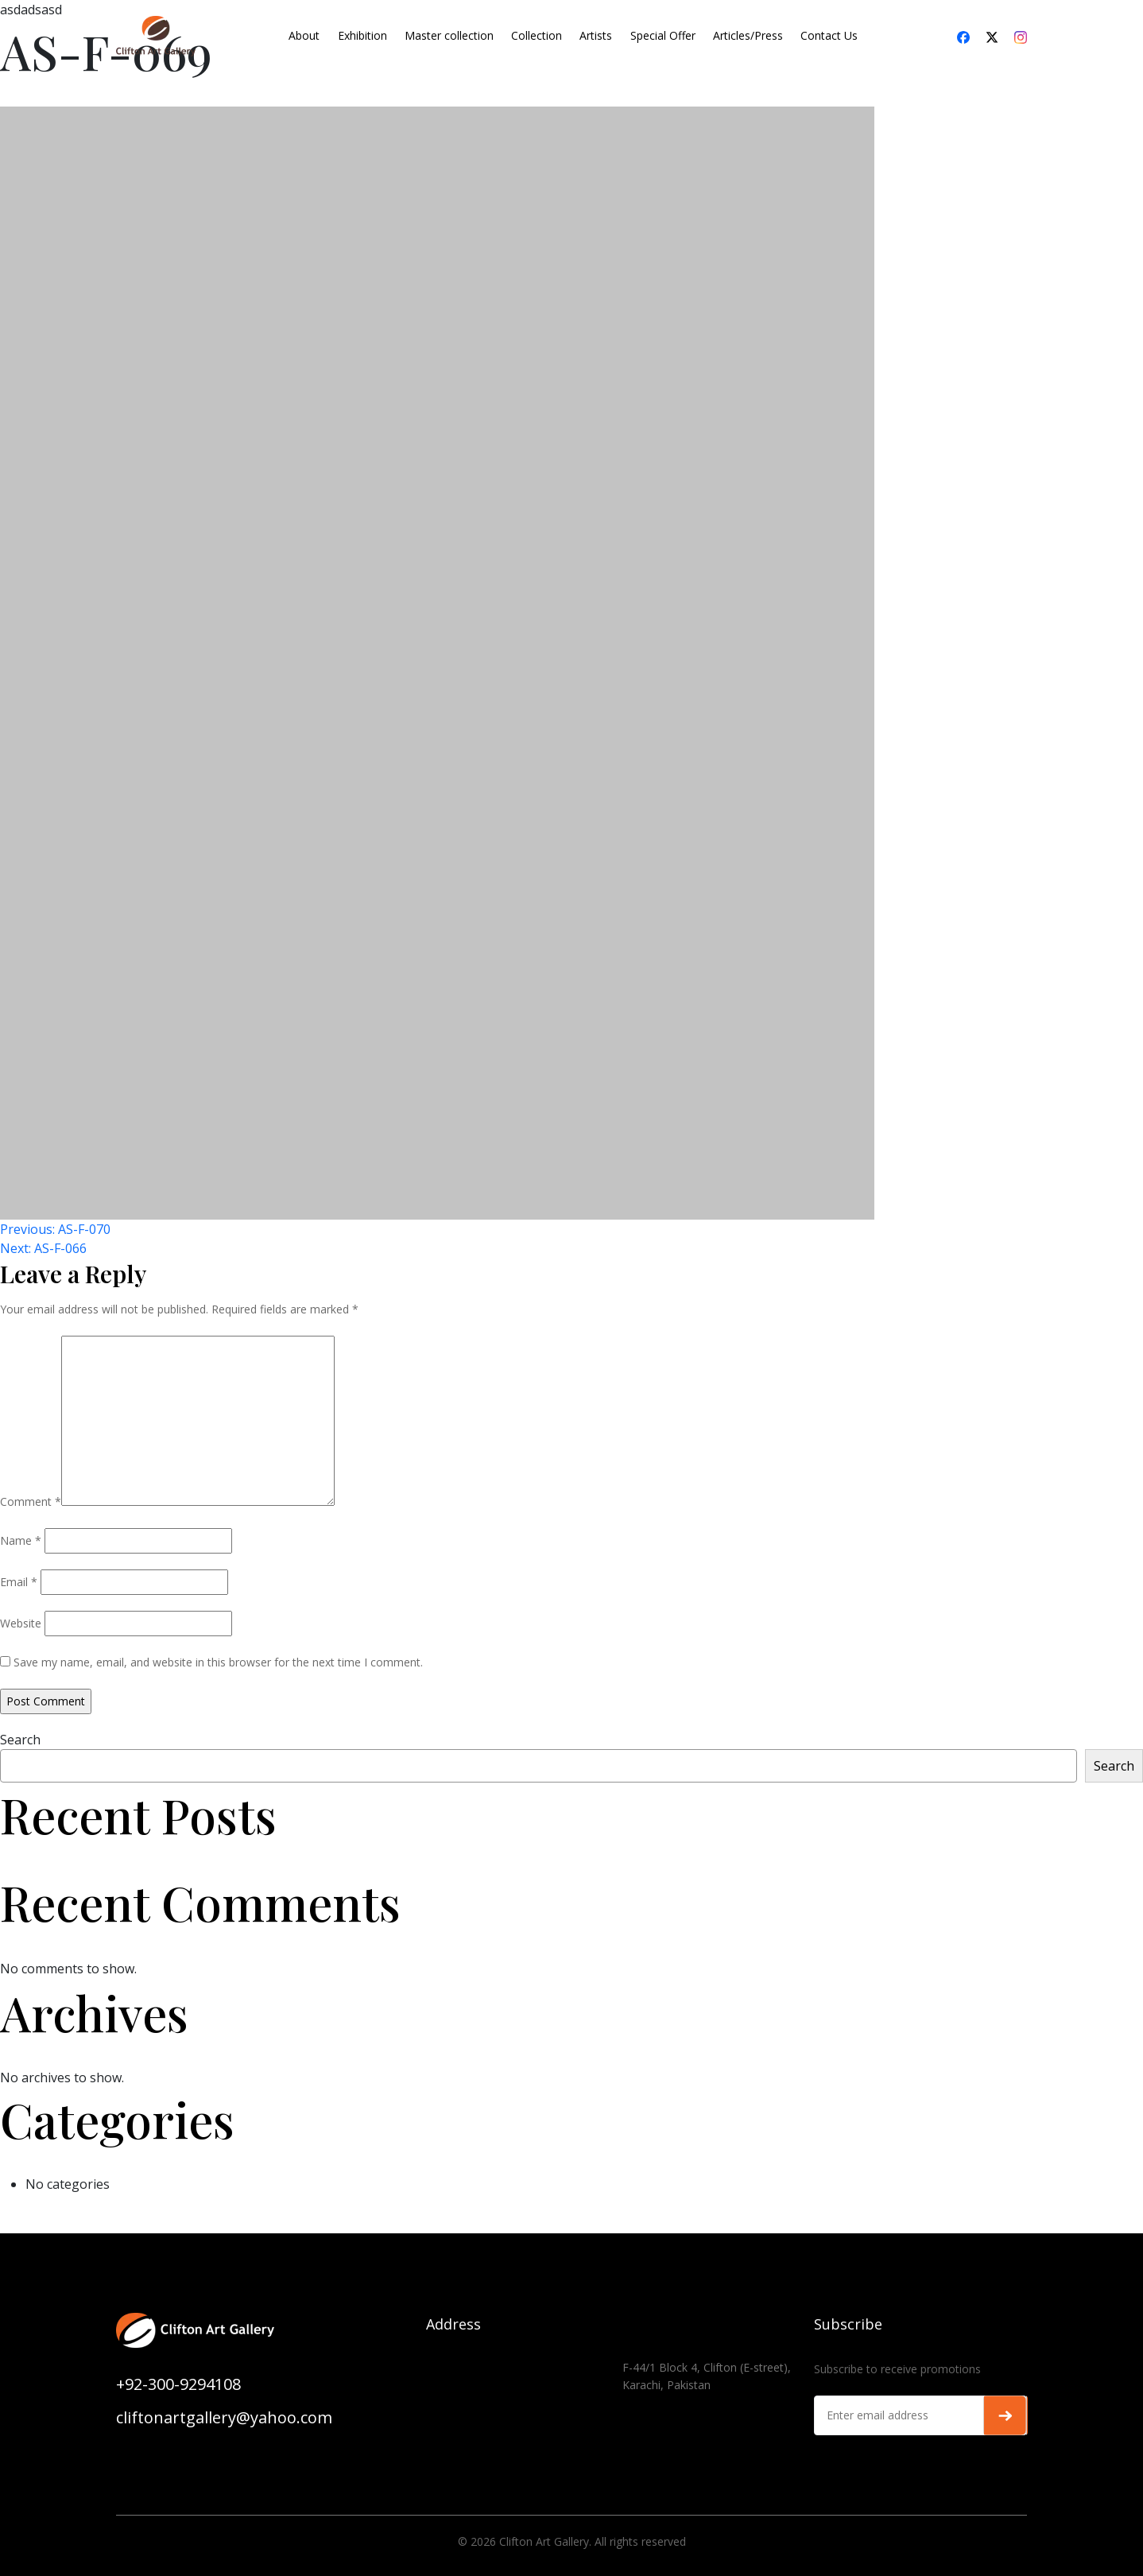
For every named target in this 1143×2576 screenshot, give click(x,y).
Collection (536, 35)
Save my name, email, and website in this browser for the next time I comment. (218, 1662)
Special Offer (662, 35)
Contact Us (829, 35)
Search (20, 1739)
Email (18, 1581)
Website (20, 1623)
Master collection (449, 35)
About (304, 35)
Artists (595, 35)
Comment (30, 1501)
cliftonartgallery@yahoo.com (224, 2417)
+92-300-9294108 (178, 2384)
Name (20, 1540)
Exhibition (362, 35)
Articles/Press (748, 35)
